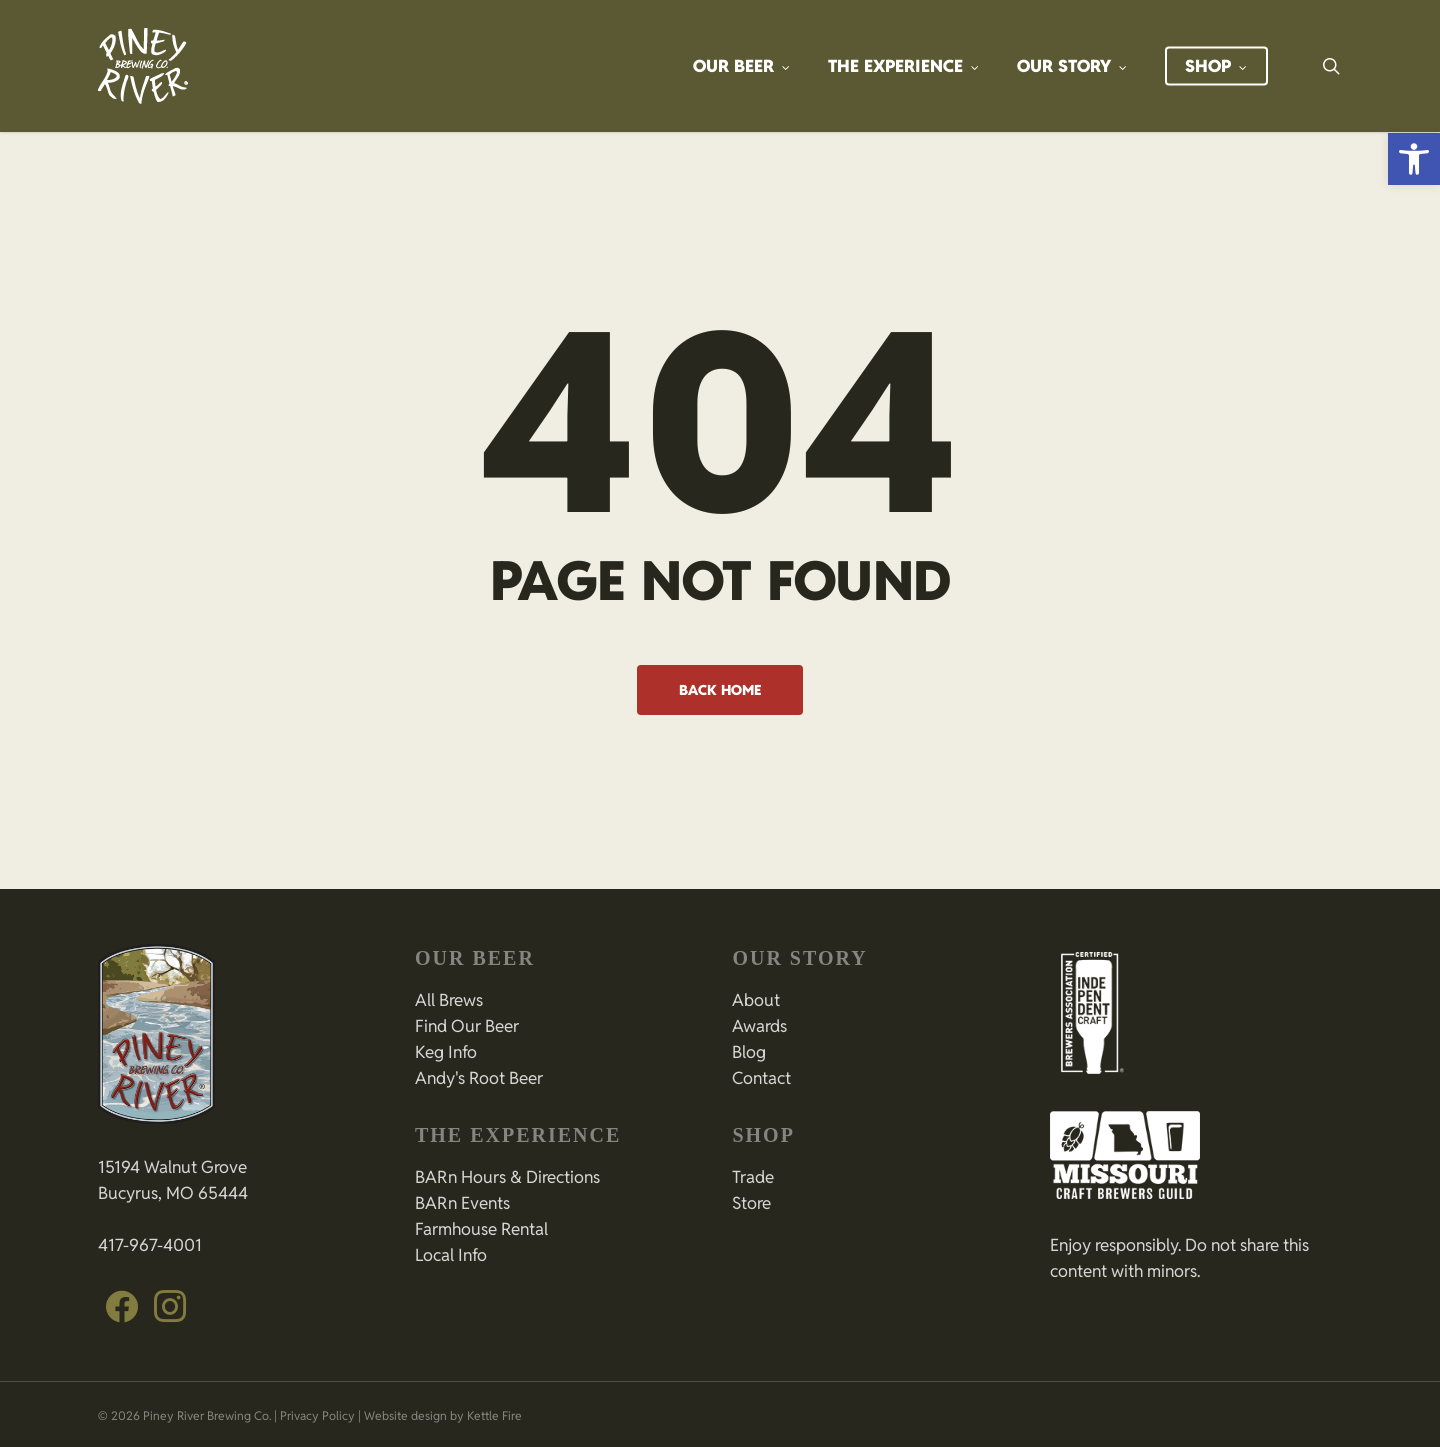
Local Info (451, 1255)
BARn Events (462, 1203)
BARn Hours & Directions (507, 1177)
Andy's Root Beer (479, 1078)
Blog (749, 1052)
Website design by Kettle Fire (443, 1415)
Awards (759, 1026)
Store (751, 1203)
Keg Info (446, 1052)
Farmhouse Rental (481, 1229)
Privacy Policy (317, 1415)
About (756, 1000)
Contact (761, 1078)
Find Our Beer (467, 1026)
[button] (1414, 159)
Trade (753, 1177)
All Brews (449, 1000)
